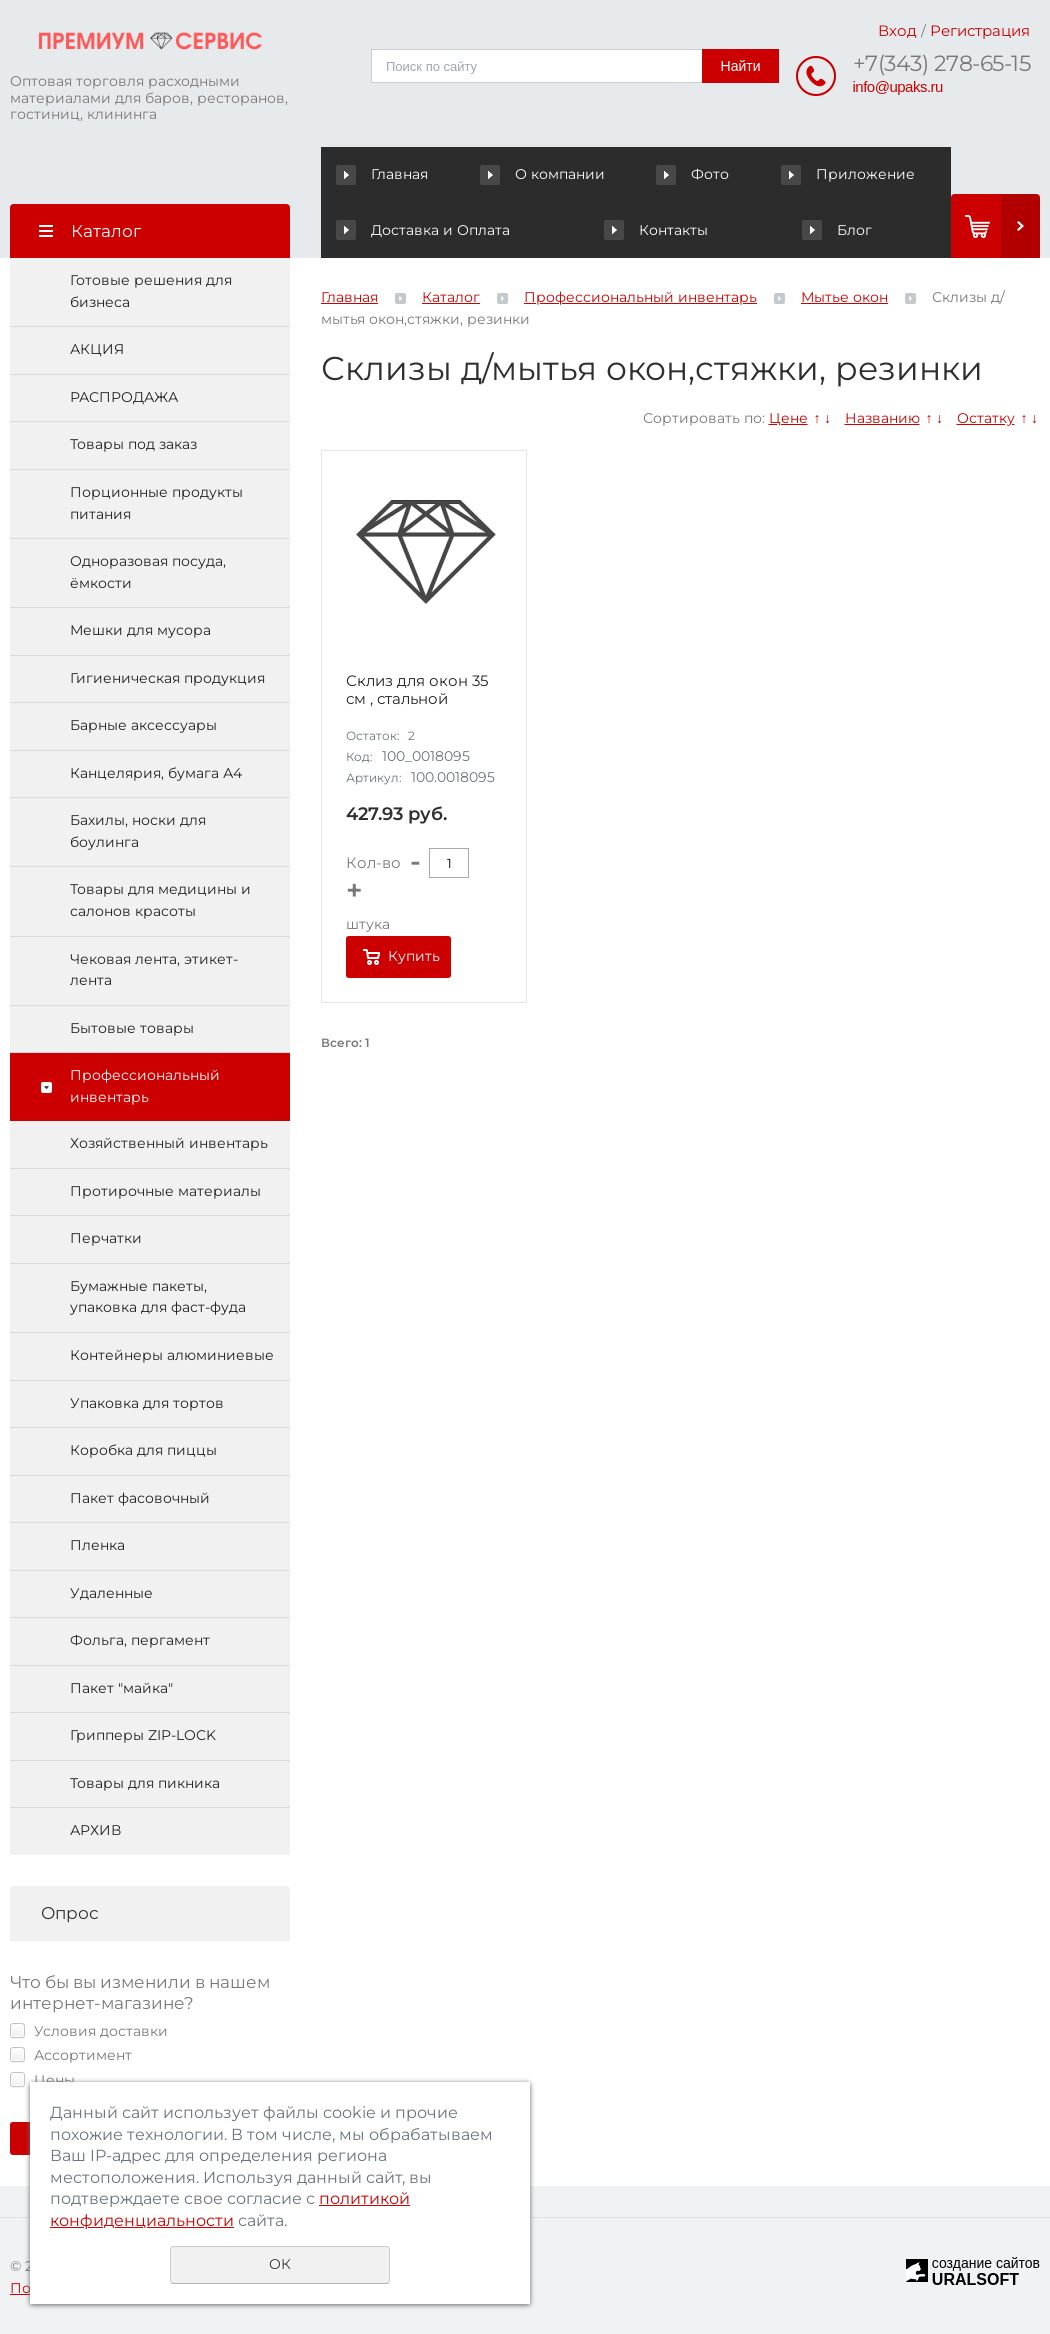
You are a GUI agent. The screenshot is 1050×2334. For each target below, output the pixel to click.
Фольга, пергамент (140, 1640)
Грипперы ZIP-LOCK (143, 1735)
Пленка (97, 1545)
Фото (695, 174)
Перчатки (106, 1238)
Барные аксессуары (143, 725)
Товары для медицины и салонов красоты (160, 900)
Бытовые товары (132, 1028)
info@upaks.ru (898, 86)
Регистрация (980, 30)
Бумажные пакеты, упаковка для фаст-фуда (158, 1297)
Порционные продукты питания (156, 503)
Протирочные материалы (165, 1191)
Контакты (655, 230)
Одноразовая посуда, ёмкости (148, 572)
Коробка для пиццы (143, 1450)
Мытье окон (844, 297)
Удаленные (111, 1593)
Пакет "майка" (121, 1688)
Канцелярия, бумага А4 (156, 773)
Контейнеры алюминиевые (172, 1355)
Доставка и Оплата (422, 230)
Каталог (451, 297)
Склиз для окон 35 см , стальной (417, 690)
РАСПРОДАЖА (124, 397)
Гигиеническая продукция (167, 678)
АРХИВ (95, 1830)
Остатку (986, 418)
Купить (414, 956)
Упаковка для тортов (147, 1403)
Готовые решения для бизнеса (151, 291)
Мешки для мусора (140, 630)
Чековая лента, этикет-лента (154, 970)
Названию (882, 418)
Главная (386, 174)
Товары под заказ (133, 444)
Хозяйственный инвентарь (169, 1143)
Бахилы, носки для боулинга (138, 831)
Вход (897, 30)
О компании (545, 174)
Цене (788, 418)
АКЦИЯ (97, 349)
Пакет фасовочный (140, 1498)
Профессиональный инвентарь (145, 1086)
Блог (836, 230)
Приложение (848, 174)
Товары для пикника (145, 1783)
